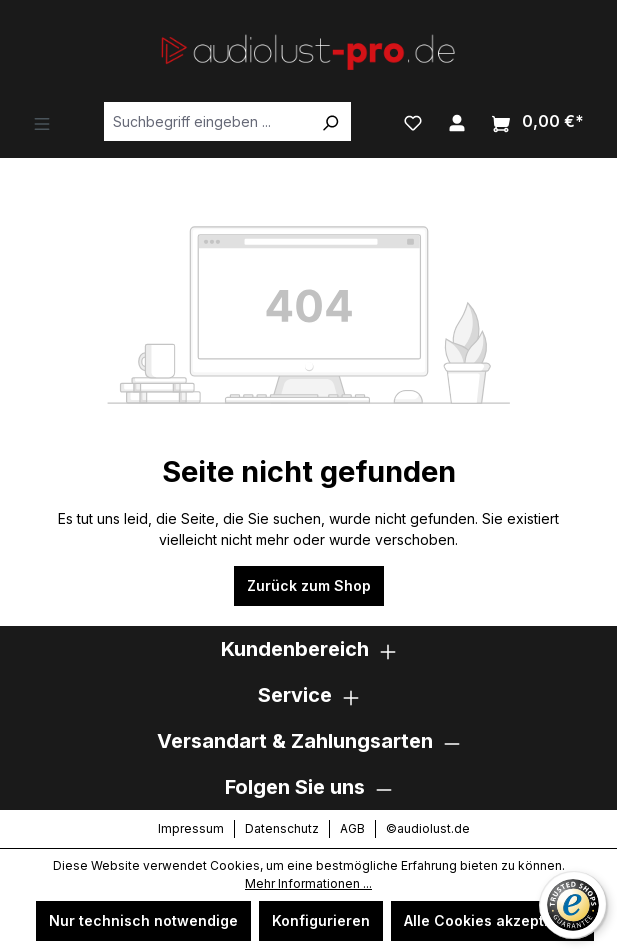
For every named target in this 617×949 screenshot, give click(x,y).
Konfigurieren (321, 920)
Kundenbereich (295, 649)
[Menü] (42, 122)
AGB (352, 828)
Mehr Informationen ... (308, 883)
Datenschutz (282, 828)
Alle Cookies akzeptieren (492, 920)
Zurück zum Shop (309, 585)
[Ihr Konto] (457, 121)
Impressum (191, 828)
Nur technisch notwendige (143, 920)
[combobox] (207, 121)
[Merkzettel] (413, 121)
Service (295, 695)
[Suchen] (330, 121)
